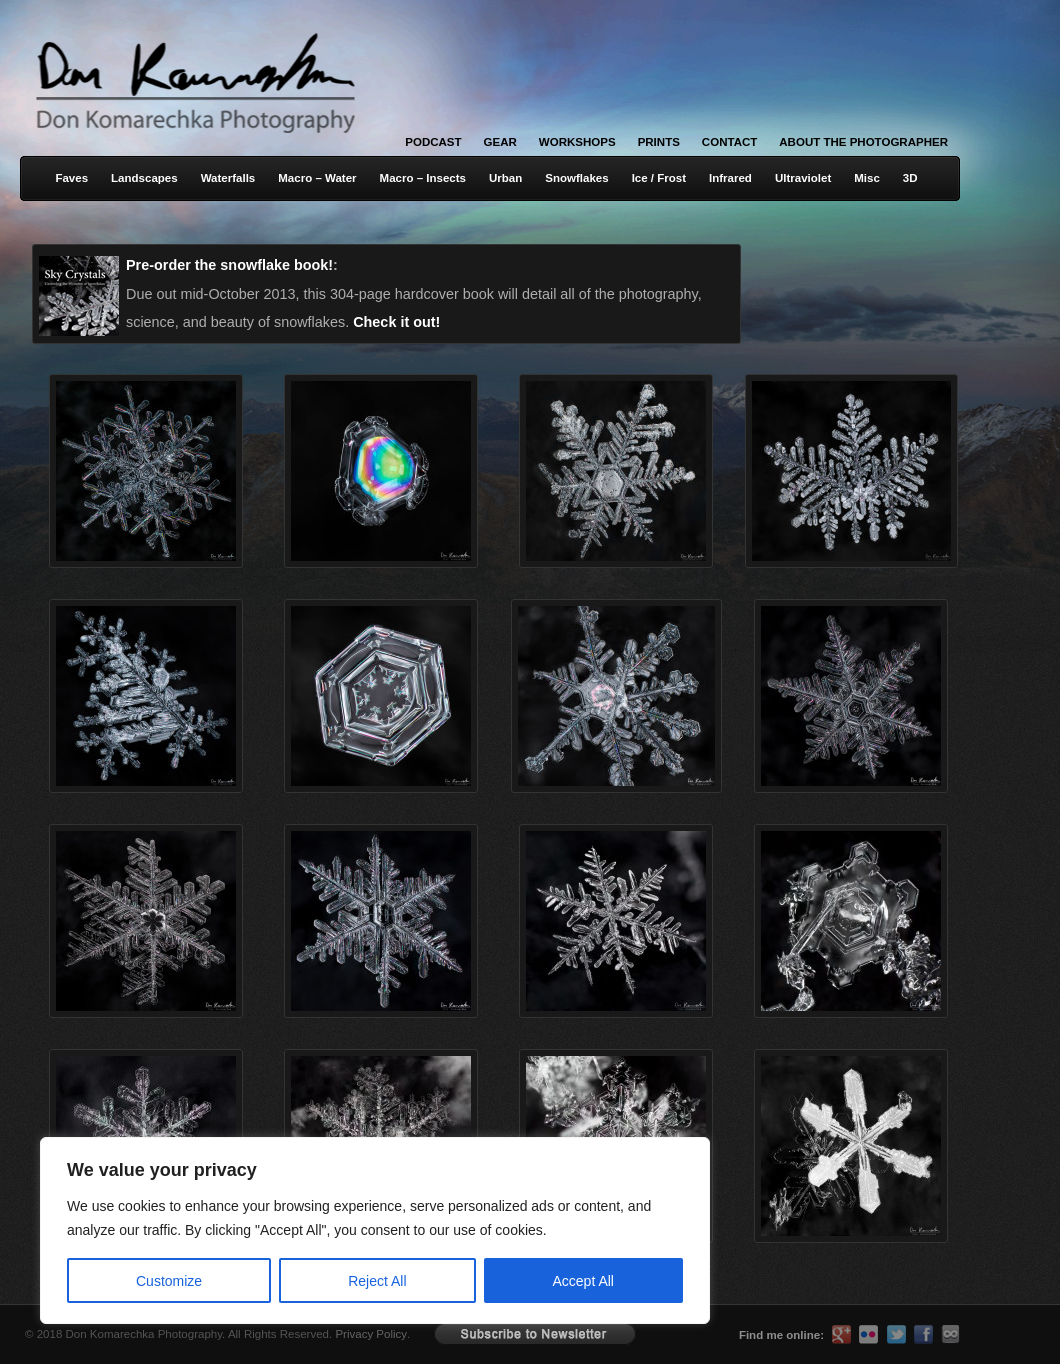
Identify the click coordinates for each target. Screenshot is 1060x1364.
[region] (260, 1230)
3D (910, 178)
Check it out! (396, 322)
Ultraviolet (803, 178)
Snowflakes (576, 178)
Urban (505, 178)
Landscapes (144, 178)
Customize (169, 1281)
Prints (659, 142)
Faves (71, 178)
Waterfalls (228, 178)
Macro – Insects (423, 178)
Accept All (583, 1281)
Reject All (377, 1281)
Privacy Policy (371, 1334)
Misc (867, 178)
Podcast (433, 142)
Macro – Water (317, 178)
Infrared (730, 178)
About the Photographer (863, 142)
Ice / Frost (659, 178)
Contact (729, 142)
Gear (500, 142)
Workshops (577, 142)
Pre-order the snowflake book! (229, 265)
